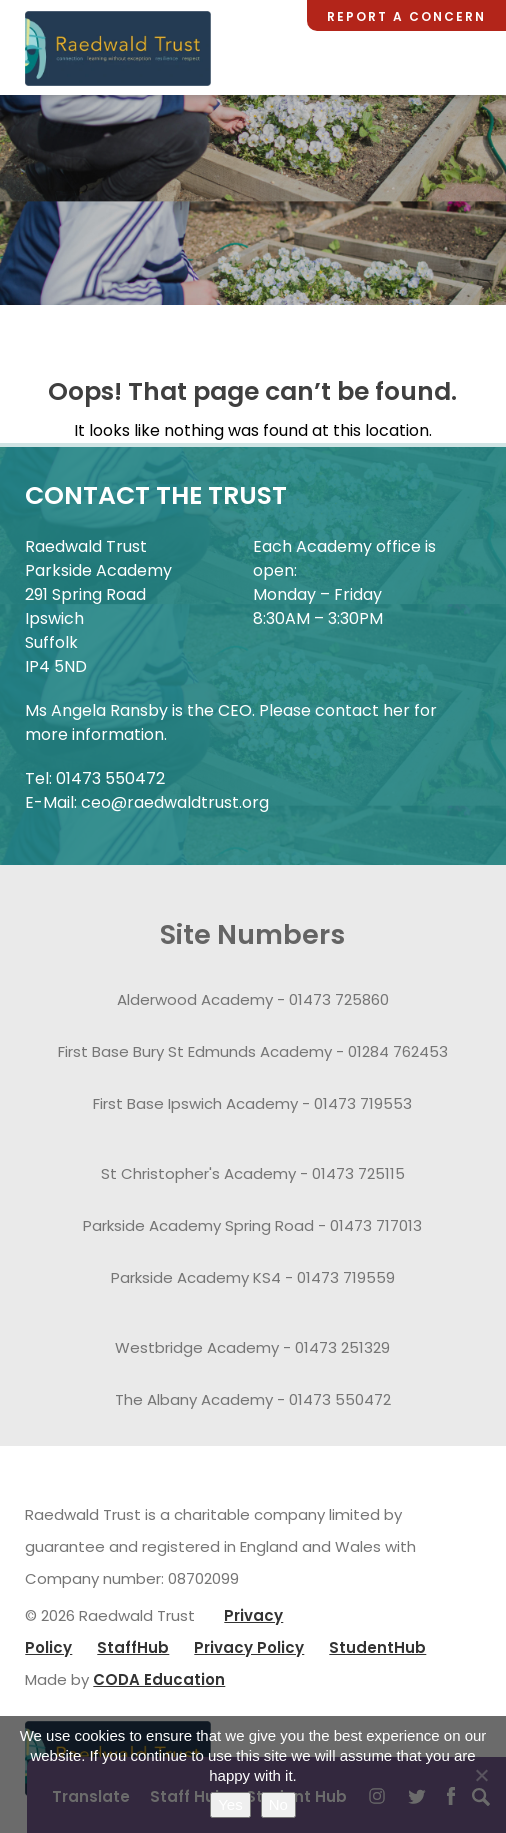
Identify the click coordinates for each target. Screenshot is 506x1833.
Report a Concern (406, 16)
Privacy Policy (249, 1647)
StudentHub (377, 1647)
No (278, 1804)
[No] (481, 1775)
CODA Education (159, 1679)
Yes (230, 1804)
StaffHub (133, 1647)
